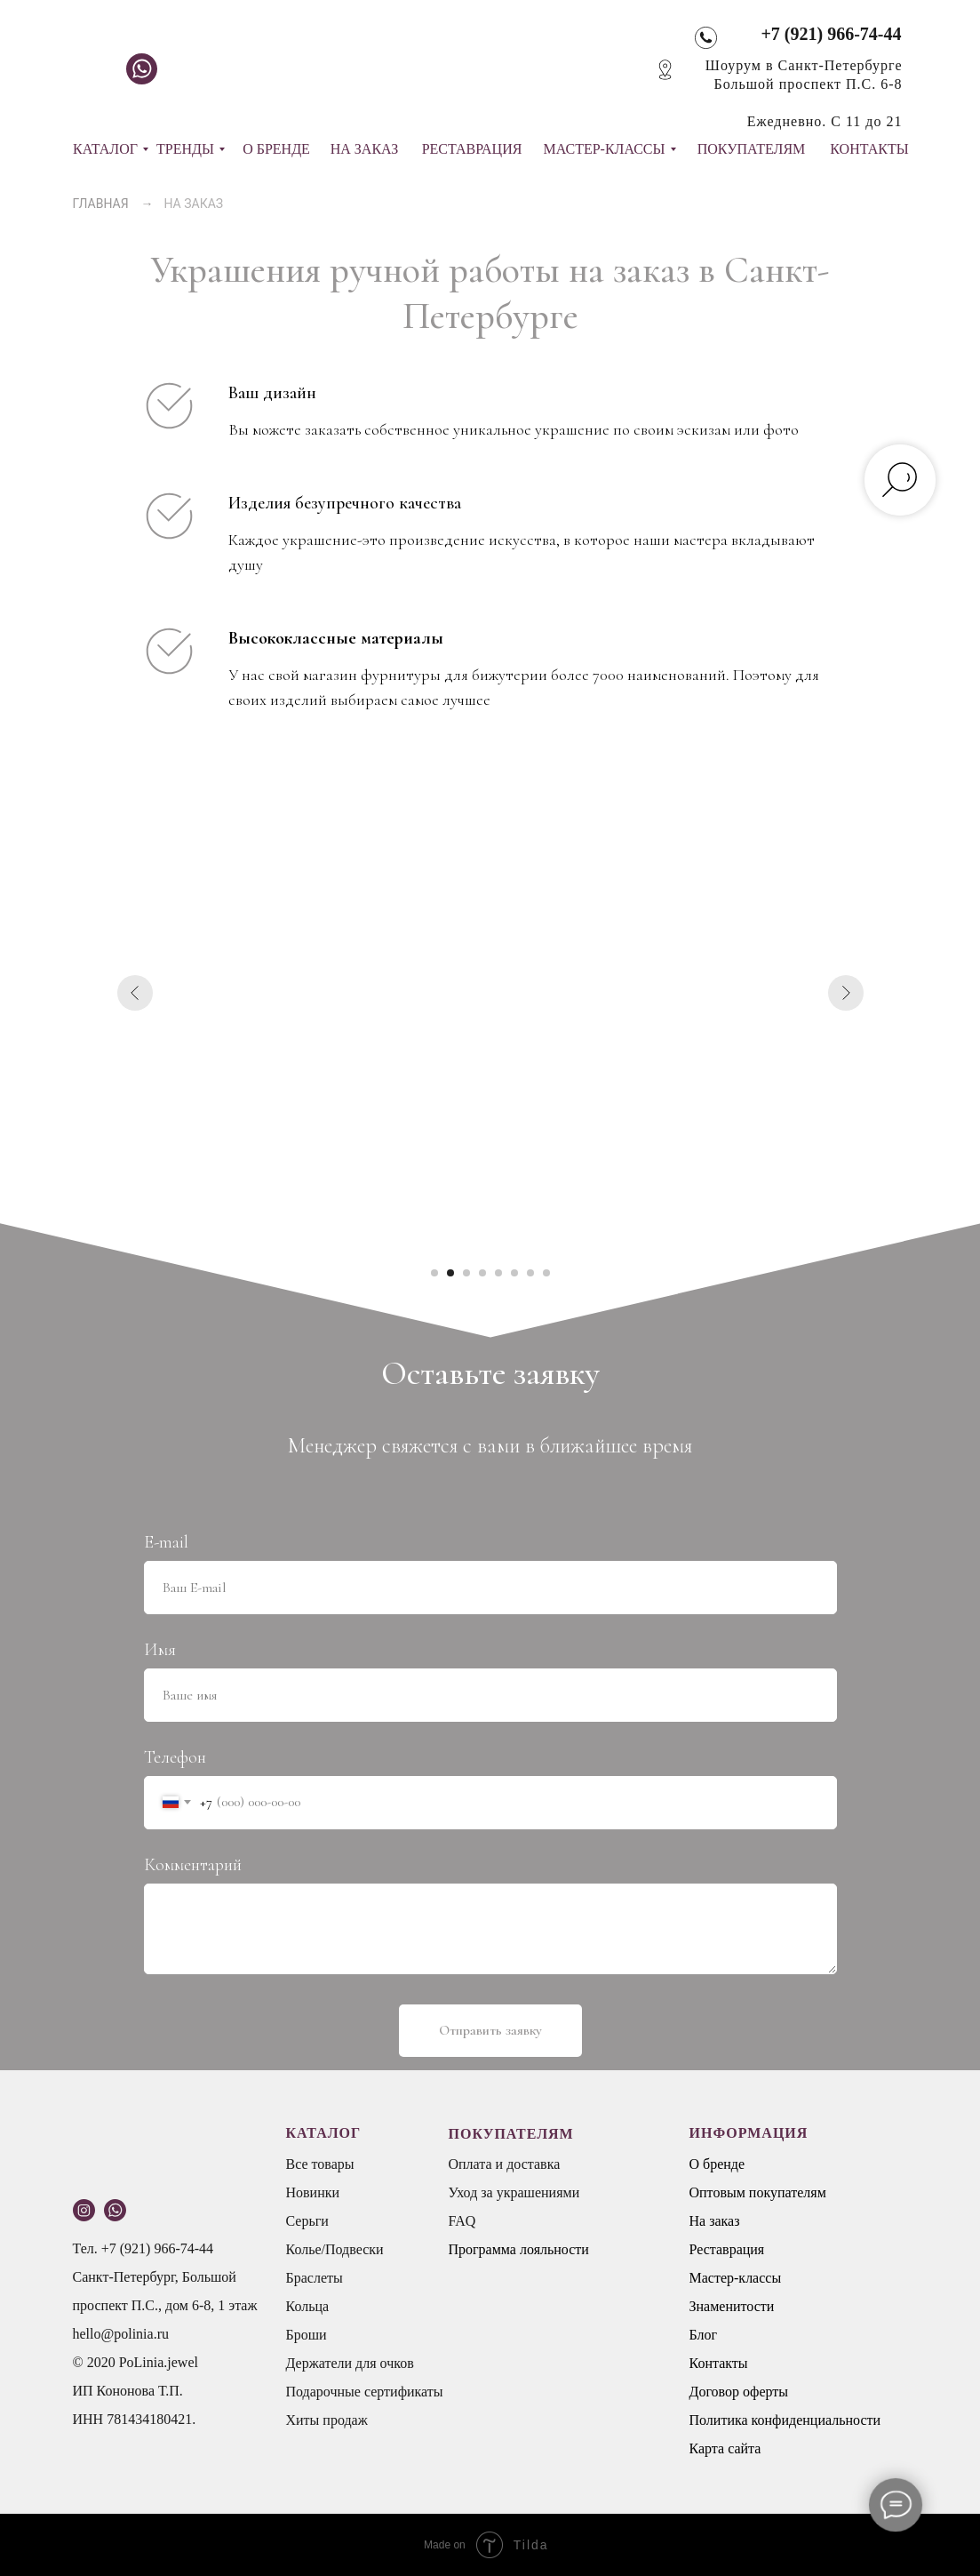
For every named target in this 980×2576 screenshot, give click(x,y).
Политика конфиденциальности (785, 2420)
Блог (703, 2334)
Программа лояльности (519, 2249)
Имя (160, 1649)
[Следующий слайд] (846, 993)
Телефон (175, 1757)
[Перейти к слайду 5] (498, 1272)
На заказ (714, 2220)
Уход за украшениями (514, 2192)
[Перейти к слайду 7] (530, 1272)
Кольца (308, 2306)
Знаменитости (732, 2306)
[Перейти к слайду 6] (514, 1272)
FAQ (462, 2220)
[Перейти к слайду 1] (434, 1272)
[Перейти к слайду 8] (546, 1272)
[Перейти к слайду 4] (482, 1272)
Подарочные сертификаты (364, 2391)
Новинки (313, 2192)
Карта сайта (725, 2448)
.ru (161, 2333)
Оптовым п (723, 2192)
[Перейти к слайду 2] (450, 1272)
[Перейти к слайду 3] (466, 1272)
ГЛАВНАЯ (101, 203)
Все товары (320, 2164)
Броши (306, 2334)
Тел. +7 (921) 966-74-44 (143, 2248)
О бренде (717, 2164)
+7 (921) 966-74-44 (831, 34)
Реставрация (727, 2249)
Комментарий (193, 1865)
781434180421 (149, 2419)
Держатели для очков (350, 2363)
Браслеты (314, 2277)
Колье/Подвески (335, 2249)
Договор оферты (739, 2391)
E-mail (166, 1542)
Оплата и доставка (505, 2164)
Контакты (718, 2363)
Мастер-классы (735, 2277)
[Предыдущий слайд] (135, 993)
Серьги (307, 2220)
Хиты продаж (327, 2420)
